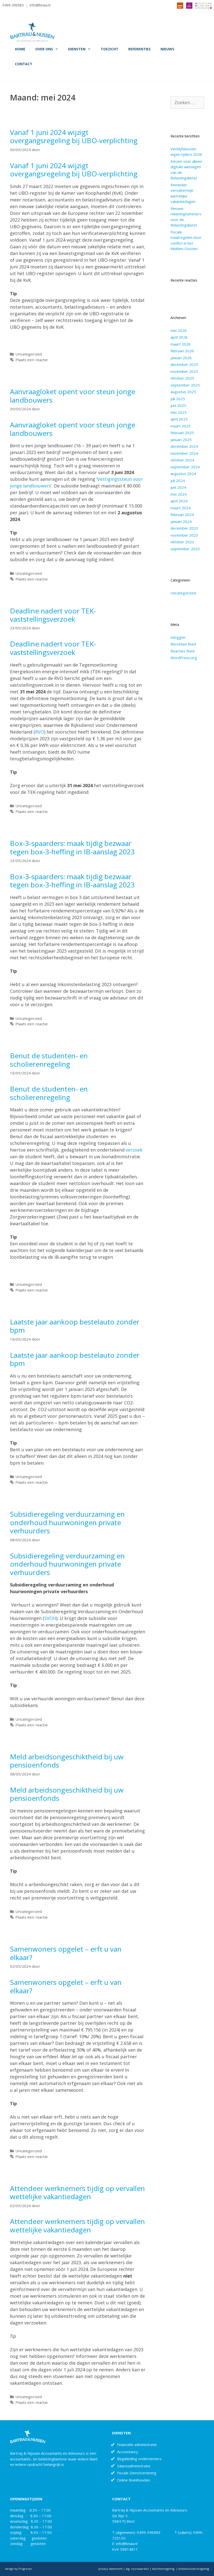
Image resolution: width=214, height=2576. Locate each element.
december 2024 (184, 446)
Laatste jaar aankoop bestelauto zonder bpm (74, 1326)
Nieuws (167, 49)
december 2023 (184, 528)
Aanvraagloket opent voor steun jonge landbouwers (72, 396)
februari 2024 (182, 514)
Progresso (25, 2569)
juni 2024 (178, 487)
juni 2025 (178, 405)
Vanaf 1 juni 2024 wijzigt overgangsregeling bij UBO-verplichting (73, 136)
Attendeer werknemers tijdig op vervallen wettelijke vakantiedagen (77, 2192)
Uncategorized (28, 354)
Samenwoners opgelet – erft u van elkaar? (66, 1953)
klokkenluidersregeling (193, 2569)
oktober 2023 (182, 541)
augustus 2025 (183, 391)
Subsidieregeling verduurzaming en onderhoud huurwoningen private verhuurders (67, 1522)
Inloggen (178, 637)
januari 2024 (181, 521)
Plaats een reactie (31, 359)
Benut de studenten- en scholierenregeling (49, 1060)
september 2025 (185, 385)
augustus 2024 (183, 473)
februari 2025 (182, 432)
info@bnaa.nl (40, 5)
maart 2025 (181, 425)
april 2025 (179, 419)
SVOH (50, 1618)
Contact (23, 64)
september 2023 (185, 548)
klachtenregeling (163, 2569)
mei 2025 (179, 412)
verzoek (134, 1150)
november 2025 (184, 371)
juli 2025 (178, 398)
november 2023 (184, 535)
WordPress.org (184, 657)
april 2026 (179, 337)
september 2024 (185, 466)
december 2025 (184, 364)
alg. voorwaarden (137, 2569)
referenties (139, 49)
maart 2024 (181, 507)
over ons (49, 49)
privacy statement (110, 2569)
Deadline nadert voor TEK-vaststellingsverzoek (53, 615)
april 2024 (179, 500)
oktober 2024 (182, 459)
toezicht (109, 49)
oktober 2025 (182, 378)
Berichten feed (183, 644)
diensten (82, 49)
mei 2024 (179, 494)
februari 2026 (182, 350)
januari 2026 (181, 357)
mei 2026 (179, 330)
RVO (39, 732)
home (20, 49)
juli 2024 (178, 480)
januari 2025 (181, 439)
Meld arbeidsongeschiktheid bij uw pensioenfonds (67, 1761)
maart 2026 (181, 344)
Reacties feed (182, 650)
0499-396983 (13, 5)
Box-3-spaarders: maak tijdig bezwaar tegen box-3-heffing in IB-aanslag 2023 (72, 847)
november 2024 (184, 453)
